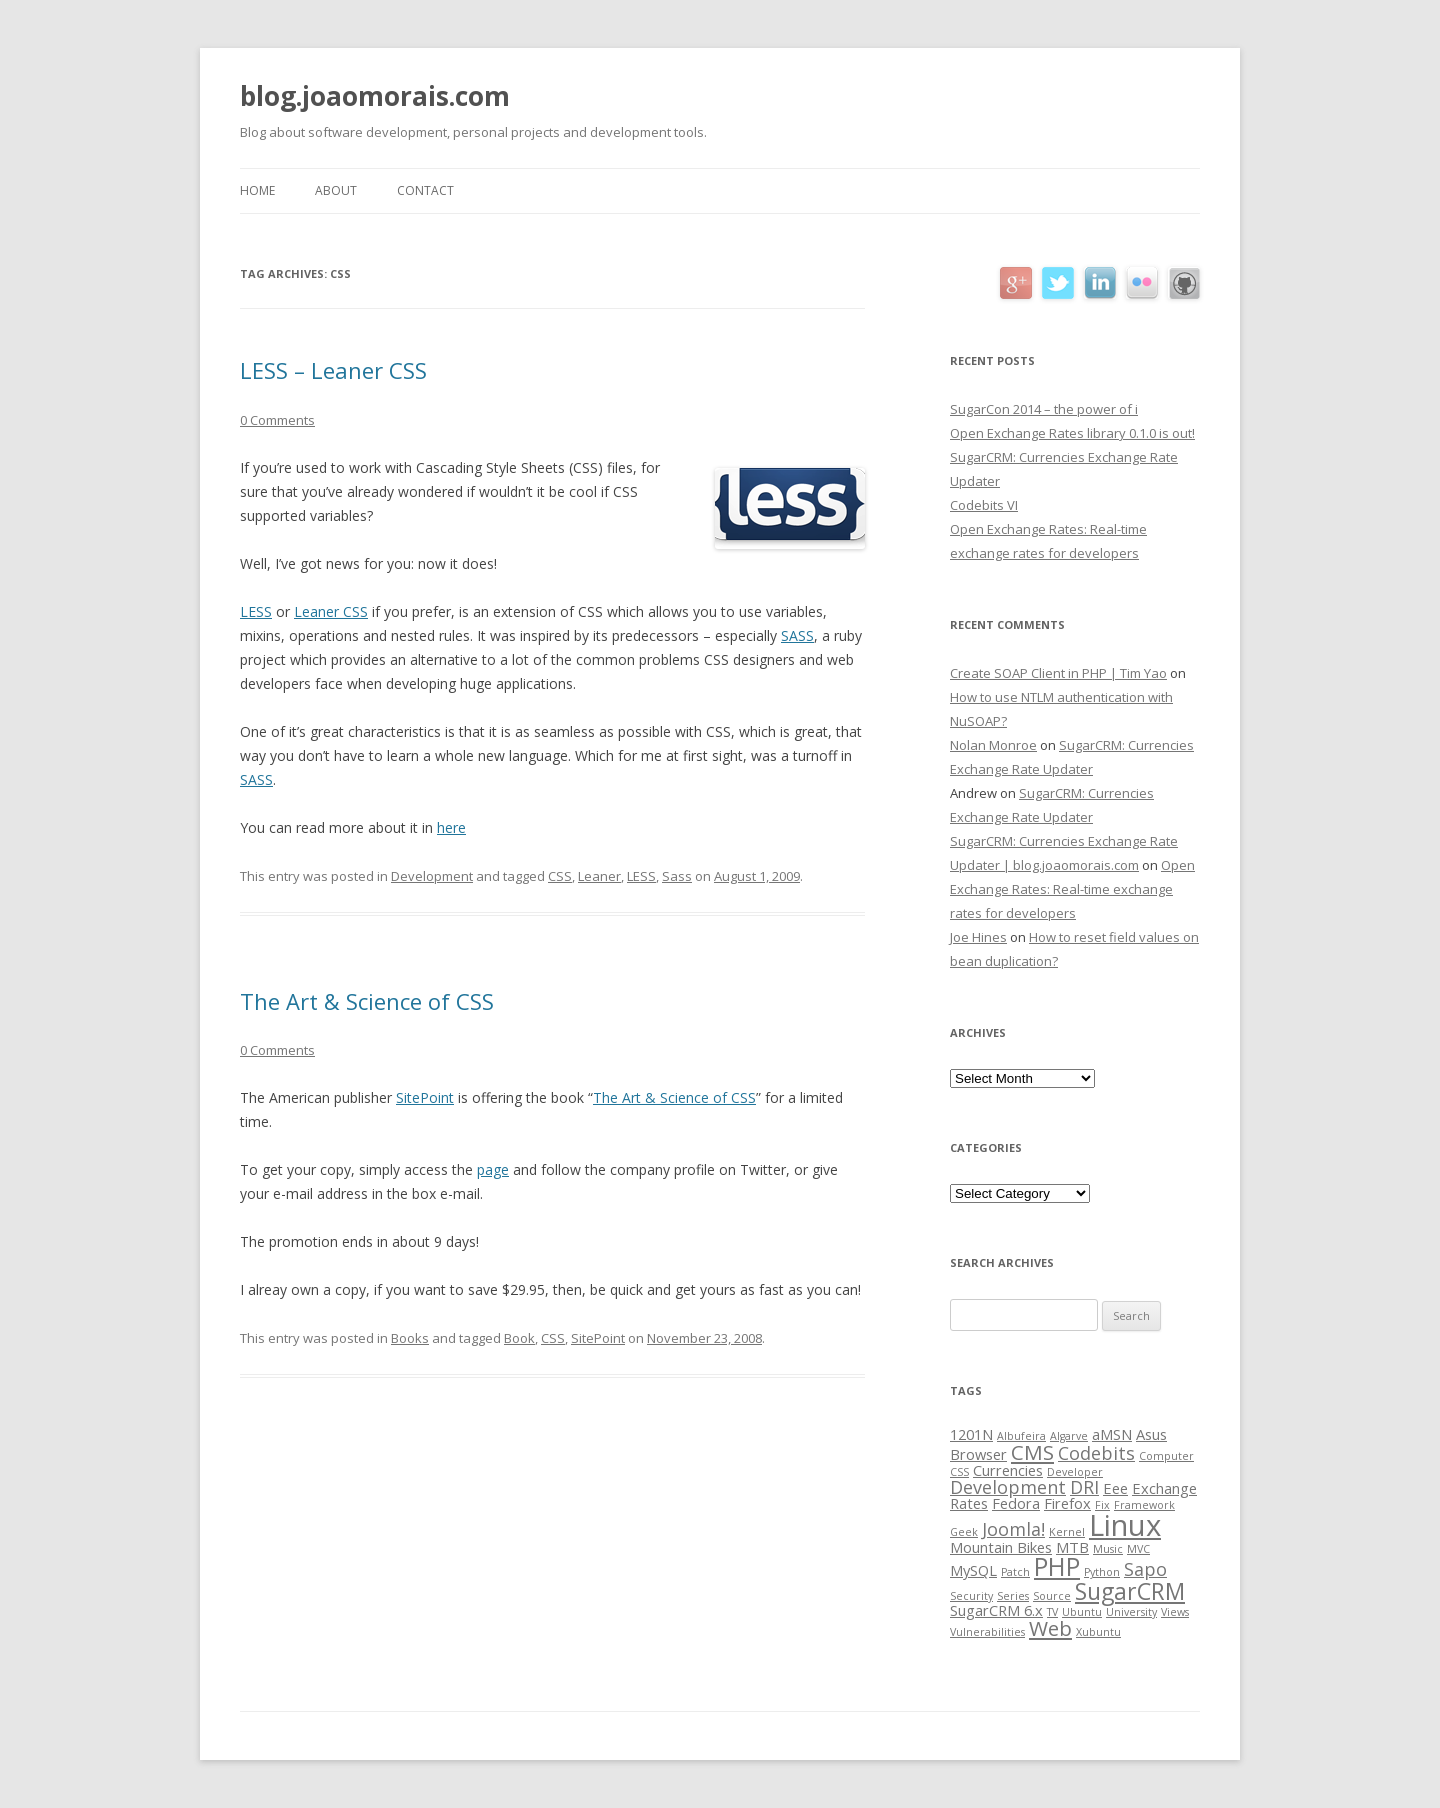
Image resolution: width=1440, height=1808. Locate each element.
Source (1052, 1596)
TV (1052, 1612)
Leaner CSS (331, 611)
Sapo (1145, 1569)
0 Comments (277, 420)
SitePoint (425, 1097)
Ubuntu (1082, 1612)
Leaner (599, 876)
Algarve (1069, 1436)
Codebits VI (984, 505)
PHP (1057, 1566)
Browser (978, 1454)
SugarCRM (1130, 1591)
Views (1175, 1612)
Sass (677, 876)
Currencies (1008, 1470)
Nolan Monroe (993, 745)
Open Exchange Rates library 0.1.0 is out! (1072, 433)
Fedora (1016, 1503)
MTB (1072, 1547)
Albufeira (1021, 1436)
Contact (425, 190)
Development (432, 876)
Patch (1015, 1572)
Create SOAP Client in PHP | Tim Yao (1058, 673)
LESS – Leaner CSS (333, 370)
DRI (1084, 1487)
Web (1050, 1628)
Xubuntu (1098, 1632)
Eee (1115, 1488)
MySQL (973, 1570)
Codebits (1096, 1453)
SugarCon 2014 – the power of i (1044, 409)
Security (971, 1596)
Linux (1125, 1525)
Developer (1075, 1472)
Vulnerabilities (987, 1632)
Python (1102, 1572)
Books (410, 1338)
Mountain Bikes (1001, 1547)
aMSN (1112, 1434)
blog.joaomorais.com (375, 96)
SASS (797, 635)
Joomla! (1013, 1529)
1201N (971, 1434)
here (451, 827)
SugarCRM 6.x (996, 1610)
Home (257, 190)
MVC (1138, 1549)
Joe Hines (978, 937)
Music (1108, 1549)
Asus (1151, 1434)
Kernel (1067, 1532)
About (336, 190)
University (1131, 1612)
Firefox (1067, 1503)
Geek (964, 1532)
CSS (560, 876)
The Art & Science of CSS (367, 1001)
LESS (256, 611)
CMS (1032, 1452)
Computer (1166, 1456)
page (493, 1169)
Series (1013, 1596)
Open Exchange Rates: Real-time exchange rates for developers (1072, 889)
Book (519, 1338)
